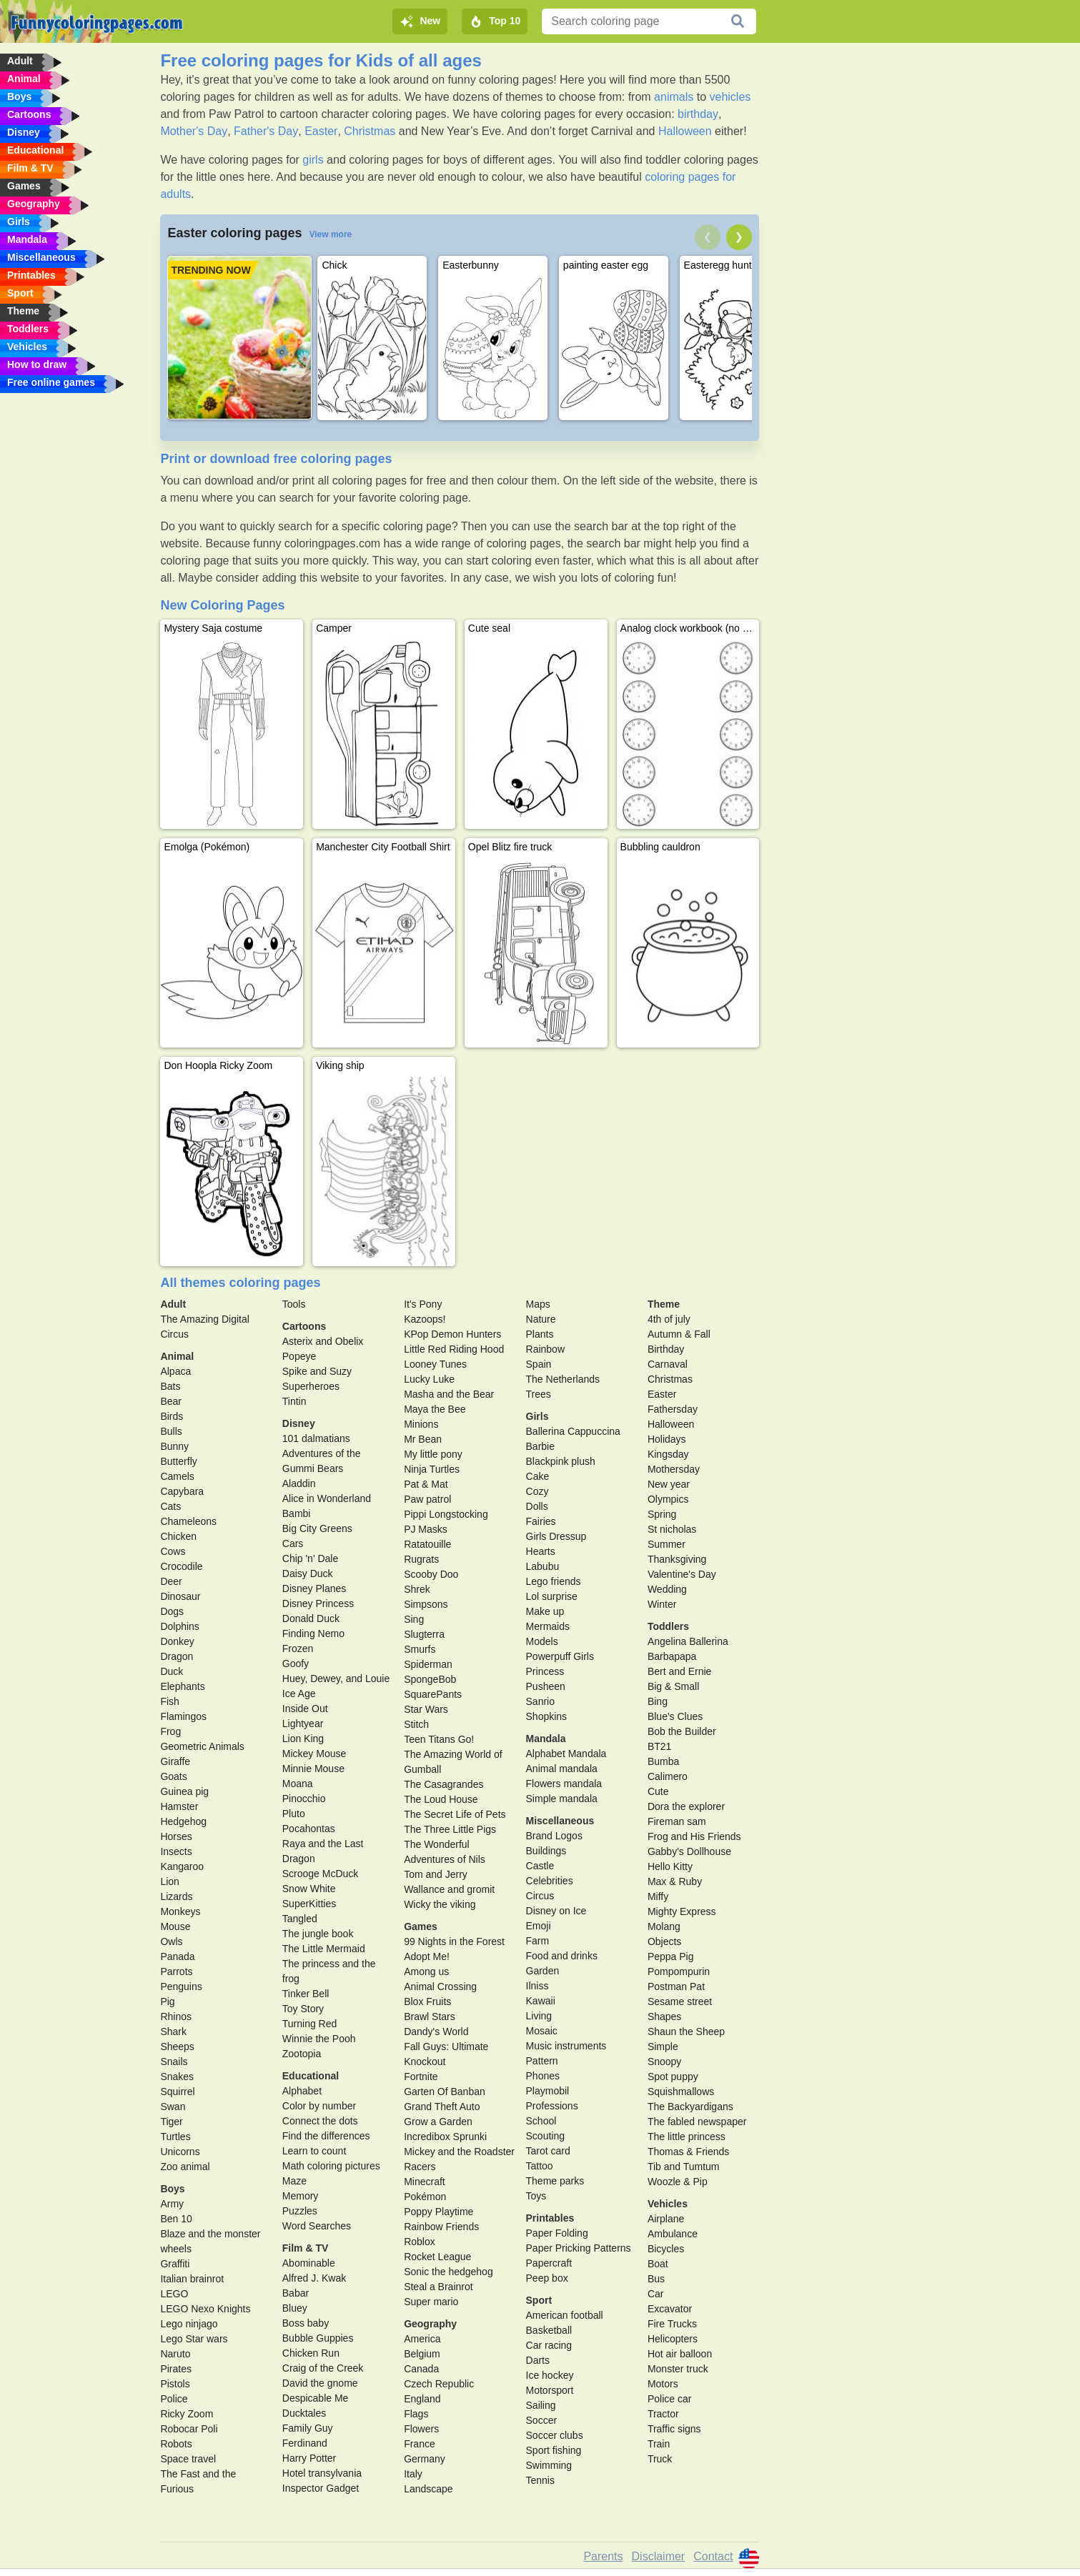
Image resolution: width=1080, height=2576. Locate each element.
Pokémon (425, 2196)
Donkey (177, 1641)
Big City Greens (317, 1528)
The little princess (686, 2136)
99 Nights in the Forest (454, 1941)
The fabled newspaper (697, 2121)
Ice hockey (550, 2375)
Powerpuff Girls (560, 1656)
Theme (664, 1304)
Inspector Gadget (320, 2488)
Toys (536, 2196)
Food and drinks (562, 1955)
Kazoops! (424, 1319)
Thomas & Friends (688, 2151)
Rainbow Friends (441, 2226)
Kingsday (668, 1454)
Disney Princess (318, 1603)
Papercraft (549, 2263)
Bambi (296, 1513)
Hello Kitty (670, 1866)
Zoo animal (184, 2166)
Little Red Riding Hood (454, 1349)
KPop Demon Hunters (452, 1334)
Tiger (171, 2121)
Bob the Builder (682, 1731)
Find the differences (326, 2136)
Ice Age (299, 1693)
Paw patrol (427, 1499)
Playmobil (548, 2091)
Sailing (541, 2405)
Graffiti (174, 2263)
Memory (300, 2196)
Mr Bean (423, 1439)
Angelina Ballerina (688, 1641)
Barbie (540, 1446)
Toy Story (303, 2008)
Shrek (417, 1589)
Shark (173, 2031)
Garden (543, 1970)
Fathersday (673, 1409)
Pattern (542, 2061)
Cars (293, 1543)
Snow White (309, 1888)
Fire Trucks (672, 2323)
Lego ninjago (188, 2323)
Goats (173, 1776)
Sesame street (680, 2001)
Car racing (549, 2345)
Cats (170, 1506)
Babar (295, 2293)
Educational (310, 2076)
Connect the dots (320, 2121)
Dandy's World (436, 2031)
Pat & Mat (425, 1484)
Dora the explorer (686, 1806)
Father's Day (266, 131)
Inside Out (305, 1708)
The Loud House (441, 1799)
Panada (177, 1956)
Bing (658, 1701)
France (419, 2444)
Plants (540, 1334)
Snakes (177, 2076)
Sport (539, 2300)
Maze (294, 2181)
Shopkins (547, 1716)
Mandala (546, 1738)
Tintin (294, 1401)
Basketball (549, 2330)
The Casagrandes (443, 1784)
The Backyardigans (690, 2106)
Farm (538, 1940)
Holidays (667, 1439)
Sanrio (540, 1701)
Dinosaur (180, 1596)
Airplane (666, 2218)
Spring (662, 1514)
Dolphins (179, 1626)
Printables (550, 2218)
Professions (552, 2106)
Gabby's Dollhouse (689, 1851)
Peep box (547, 2278)
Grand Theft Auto (442, 2106)
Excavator (670, 2308)
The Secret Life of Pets (454, 1814)
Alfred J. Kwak (314, 2278)
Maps (538, 1304)
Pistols (174, 2383)
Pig (167, 2001)
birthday (698, 114)
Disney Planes (314, 1588)
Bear (171, 1401)
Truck (660, 2459)
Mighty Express (682, 1911)
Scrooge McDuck (320, 1873)
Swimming (549, 2465)
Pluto (293, 1813)
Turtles (175, 2136)
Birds (171, 1416)
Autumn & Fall (679, 1334)
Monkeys (180, 1911)
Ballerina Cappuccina (573, 1431)
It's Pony (423, 1304)
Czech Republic (439, 2383)
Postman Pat (676, 1986)
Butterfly (178, 1461)
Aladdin (299, 1483)
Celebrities (549, 1880)
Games (420, 1926)
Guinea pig (184, 1791)
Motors (663, 2383)
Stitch (416, 1724)
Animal (177, 1356)
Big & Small (673, 1686)
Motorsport (550, 2390)
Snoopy (664, 2061)
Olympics (668, 1499)
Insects (176, 1851)
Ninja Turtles (432, 1469)
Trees (538, 1394)
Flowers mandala (564, 1783)
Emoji (538, 1925)
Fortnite (420, 2076)
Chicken (178, 1536)
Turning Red (309, 2023)
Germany (424, 2459)
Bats (170, 1386)
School (541, 2121)
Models (542, 1641)
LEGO (174, 2293)
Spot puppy (673, 2076)
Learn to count (314, 2151)
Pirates (176, 2368)
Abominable (308, 2263)
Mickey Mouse (314, 1753)
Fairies (541, 1521)
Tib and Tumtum (684, 2166)
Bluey (294, 2308)
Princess (545, 1671)
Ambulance (673, 2233)
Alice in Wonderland (326, 1498)
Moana (297, 1783)
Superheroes (311, 1386)
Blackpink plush (560, 1461)
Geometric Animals (202, 1746)
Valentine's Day (682, 1574)
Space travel (188, 2459)
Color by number (319, 2106)
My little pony (433, 1454)
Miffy (658, 1896)
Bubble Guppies (318, 2338)
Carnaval (668, 1364)
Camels (177, 1476)
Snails (173, 2061)
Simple (663, 2046)
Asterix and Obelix (323, 1341)
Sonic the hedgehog (448, 2271)
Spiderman (428, 1664)
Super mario (431, 2301)
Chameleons (188, 1521)
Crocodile (181, 1566)
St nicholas (672, 1529)
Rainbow (545, 1349)
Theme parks (555, 2181)
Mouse (175, 1926)
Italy (413, 2474)
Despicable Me (315, 2398)
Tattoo (539, 2166)
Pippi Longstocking (446, 1514)
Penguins (181, 1986)
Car (656, 2293)
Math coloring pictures (331, 2166)
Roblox (419, 2241)
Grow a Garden (438, 2121)
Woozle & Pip (678, 2181)
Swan (172, 2106)
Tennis (540, 2480)
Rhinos (176, 2016)
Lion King (303, 1738)
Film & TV (305, 2248)
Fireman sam (677, 1821)
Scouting (545, 2136)
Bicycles (666, 2248)
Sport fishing (554, 2450)
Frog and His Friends (694, 1836)
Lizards (176, 1896)
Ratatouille (427, 1544)
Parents (603, 2556)
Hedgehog (183, 1821)
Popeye (299, 1356)
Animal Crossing (440, 1986)
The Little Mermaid (323, 1948)
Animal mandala (562, 1768)
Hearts (540, 1551)
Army (172, 2203)
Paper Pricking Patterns (578, 2248)
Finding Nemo (313, 1633)
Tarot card (548, 2151)
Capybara (182, 1491)
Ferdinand (304, 2443)
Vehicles (668, 2203)
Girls (537, 1416)
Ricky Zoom (186, 2414)
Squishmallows (681, 2091)
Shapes (664, 2016)
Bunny (174, 1446)
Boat (658, 2263)
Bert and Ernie (680, 1671)
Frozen (298, 1648)
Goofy (295, 1663)
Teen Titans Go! (439, 1739)
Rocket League (437, 2256)
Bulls (171, 1431)
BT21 (659, 1746)
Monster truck (678, 2368)
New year (669, 1484)
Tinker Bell (306, 1993)
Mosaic (542, 2031)
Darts (538, 2360)
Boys (172, 2188)
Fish (169, 1701)
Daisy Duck (307, 1573)
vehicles (729, 97)
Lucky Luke (429, 1379)
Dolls (537, 1506)
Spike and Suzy (317, 1371)
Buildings (546, 1850)
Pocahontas (308, 1828)
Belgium (422, 2353)
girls (312, 160)
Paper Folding (557, 2233)
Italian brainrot (192, 2278)
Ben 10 (176, 2218)
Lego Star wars (193, 2338)
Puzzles (299, 2211)
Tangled (299, 1918)
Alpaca (175, 1371)
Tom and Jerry (435, 1874)
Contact (713, 2556)
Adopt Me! (427, 1956)
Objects (664, 1941)
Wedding (667, 1589)
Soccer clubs (554, 2435)
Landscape (428, 2489)
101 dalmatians (316, 1438)
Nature (541, 1319)
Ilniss (537, 1985)
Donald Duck (311, 1618)
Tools (294, 1304)
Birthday (666, 1349)
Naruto (175, 2353)
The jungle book (318, 1933)
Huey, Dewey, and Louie (336, 1678)
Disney (298, 1423)
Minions (421, 1424)
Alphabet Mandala (566, 1753)
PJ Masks (425, 1529)
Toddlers (668, 1626)
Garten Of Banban (444, 2091)
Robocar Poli (188, 2429)
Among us (426, 1971)
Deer (171, 1581)
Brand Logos (554, 1835)
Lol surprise (552, 1596)
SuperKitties (309, 1903)
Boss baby (305, 2323)
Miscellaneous (560, 1820)
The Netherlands (563, 1379)
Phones (543, 2076)
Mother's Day (193, 131)
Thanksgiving (677, 1559)
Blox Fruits (427, 2001)
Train (659, 2444)
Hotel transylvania (322, 2473)
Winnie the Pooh (319, 2038)
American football (564, 2315)
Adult (173, 1304)
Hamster (179, 1806)
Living (539, 2015)
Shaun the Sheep (686, 2031)
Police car (669, 2399)
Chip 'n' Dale (310, 1558)
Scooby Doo (431, 1574)
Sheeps (177, 2046)
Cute (658, 1791)
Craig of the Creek (323, 2368)
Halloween (685, 131)
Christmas (369, 131)
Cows (172, 1551)
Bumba (663, 1761)
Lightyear (303, 1723)
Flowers (421, 2429)
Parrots (176, 1971)
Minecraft (424, 2181)
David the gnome (320, 2383)
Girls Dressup (556, 1536)
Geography (430, 2323)
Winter (662, 1604)
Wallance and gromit (449, 1889)
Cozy (537, 1491)
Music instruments (566, 2046)
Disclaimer (658, 2556)
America (422, 2338)
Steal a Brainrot (438, 2286)
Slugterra (424, 1634)
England (422, 2399)
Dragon (176, 1656)
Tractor (663, 2414)
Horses (176, 1836)
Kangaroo (182, 1866)
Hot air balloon (680, 2353)
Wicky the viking (439, 1904)
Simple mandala (562, 1798)
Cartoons (304, 1326)
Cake (538, 1476)
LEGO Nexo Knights (205, 2308)
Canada (421, 2368)
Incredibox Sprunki (445, 2136)
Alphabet (302, 2091)
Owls (171, 1941)
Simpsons (425, 1604)
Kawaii (540, 2000)
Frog (170, 1731)
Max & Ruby (675, 1881)
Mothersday (674, 1469)
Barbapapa (672, 1656)
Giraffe (175, 1761)
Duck (171, 1671)
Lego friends (553, 1581)
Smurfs (419, 1649)
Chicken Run (311, 2353)
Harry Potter (309, 2458)
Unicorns (179, 2151)
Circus (540, 1895)
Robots (176, 2444)
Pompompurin (679, 1971)
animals (673, 97)
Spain (539, 1364)
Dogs (172, 1611)
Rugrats (421, 1559)
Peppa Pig (671, 1956)
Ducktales (304, 2413)
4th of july (669, 1319)
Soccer (542, 2420)
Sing (414, 1619)
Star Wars (426, 1709)
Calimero (668, 1776)
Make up (545, 1611)
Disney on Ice (556, 1910)
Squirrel (177, 2091)
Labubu (543, 1566)
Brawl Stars (429, 2016)
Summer (666, 1544)
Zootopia (301, 2053)
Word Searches (316, 2226)
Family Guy (307, 2428)
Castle (540, 1865)
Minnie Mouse (313, 1768)
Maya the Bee (434, 1409)
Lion (169, 1881)
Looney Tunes (435, 1364)
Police (173, 2399)
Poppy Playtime (438, 2211)
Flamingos (183, 1716)
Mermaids (548, 1626)
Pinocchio (304, 1798)
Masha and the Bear (449, 1394)
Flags (416, 2414)
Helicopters (673, 2338)
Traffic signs (674, 2429)
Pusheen (545, 1686)
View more (330, 234)
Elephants (182, 1686)
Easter (320, 131)
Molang (664, 1926)
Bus (656, 2278)
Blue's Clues (675, 1716)
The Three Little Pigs (450, 1829)
